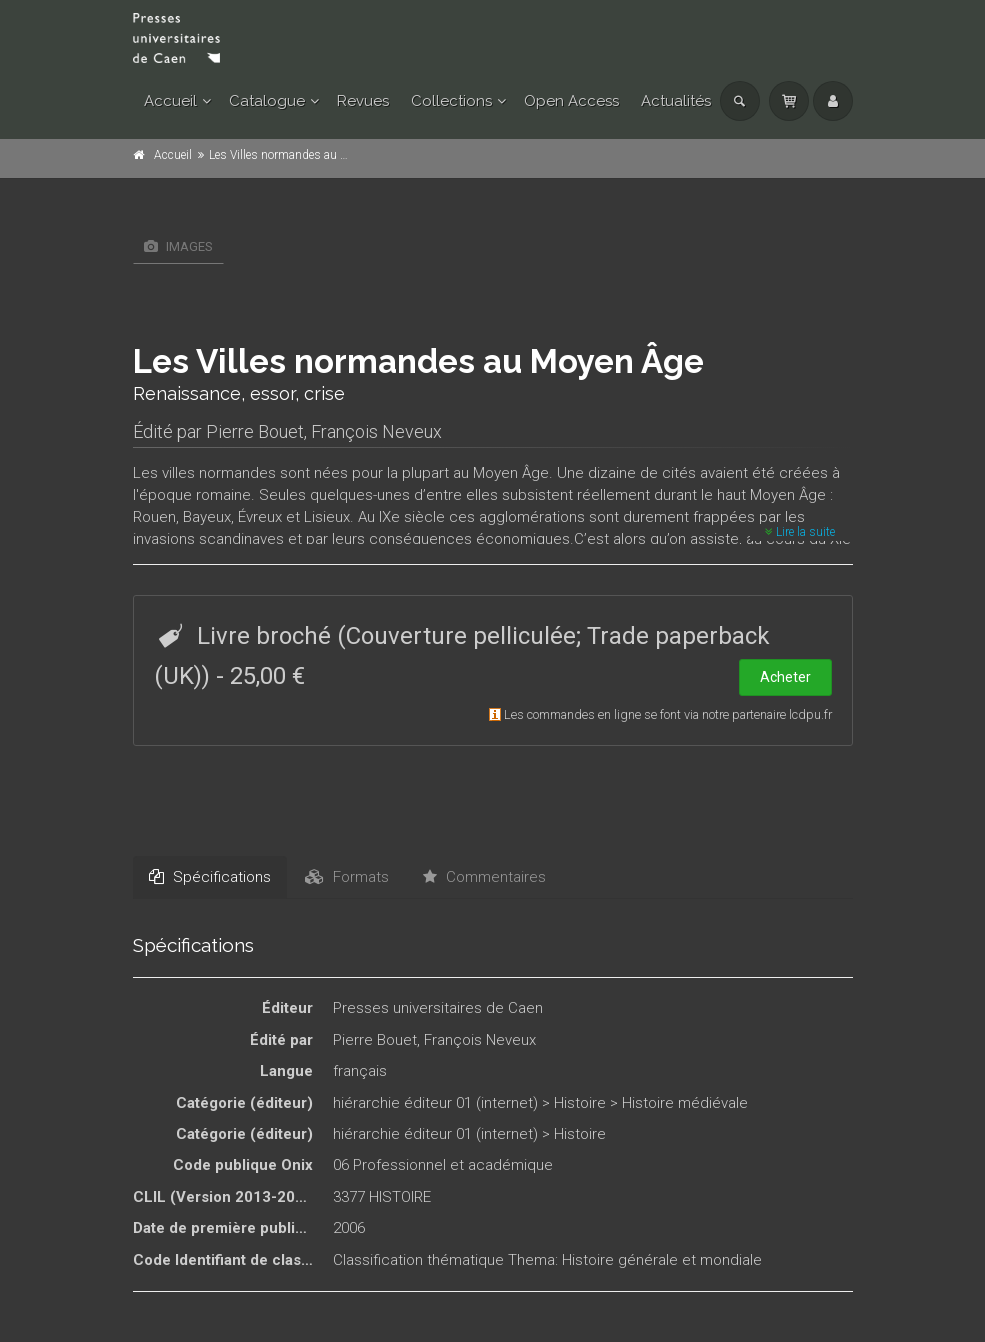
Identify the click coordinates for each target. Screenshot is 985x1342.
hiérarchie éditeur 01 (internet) (435, 1103)
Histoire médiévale (685, 1103)
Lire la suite (800, 532)
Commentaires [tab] (484, 877)
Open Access (571, 101)
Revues (363, 101)
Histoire (580, 1103)
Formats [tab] (347, 877)
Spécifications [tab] (210, 877)
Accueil (170, 101)
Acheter (785, 677)
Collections (451, 101)
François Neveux (376, 431)
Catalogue (267, 101)
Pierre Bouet (255, 431)
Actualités (676, 101)
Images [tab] (178, 246)
